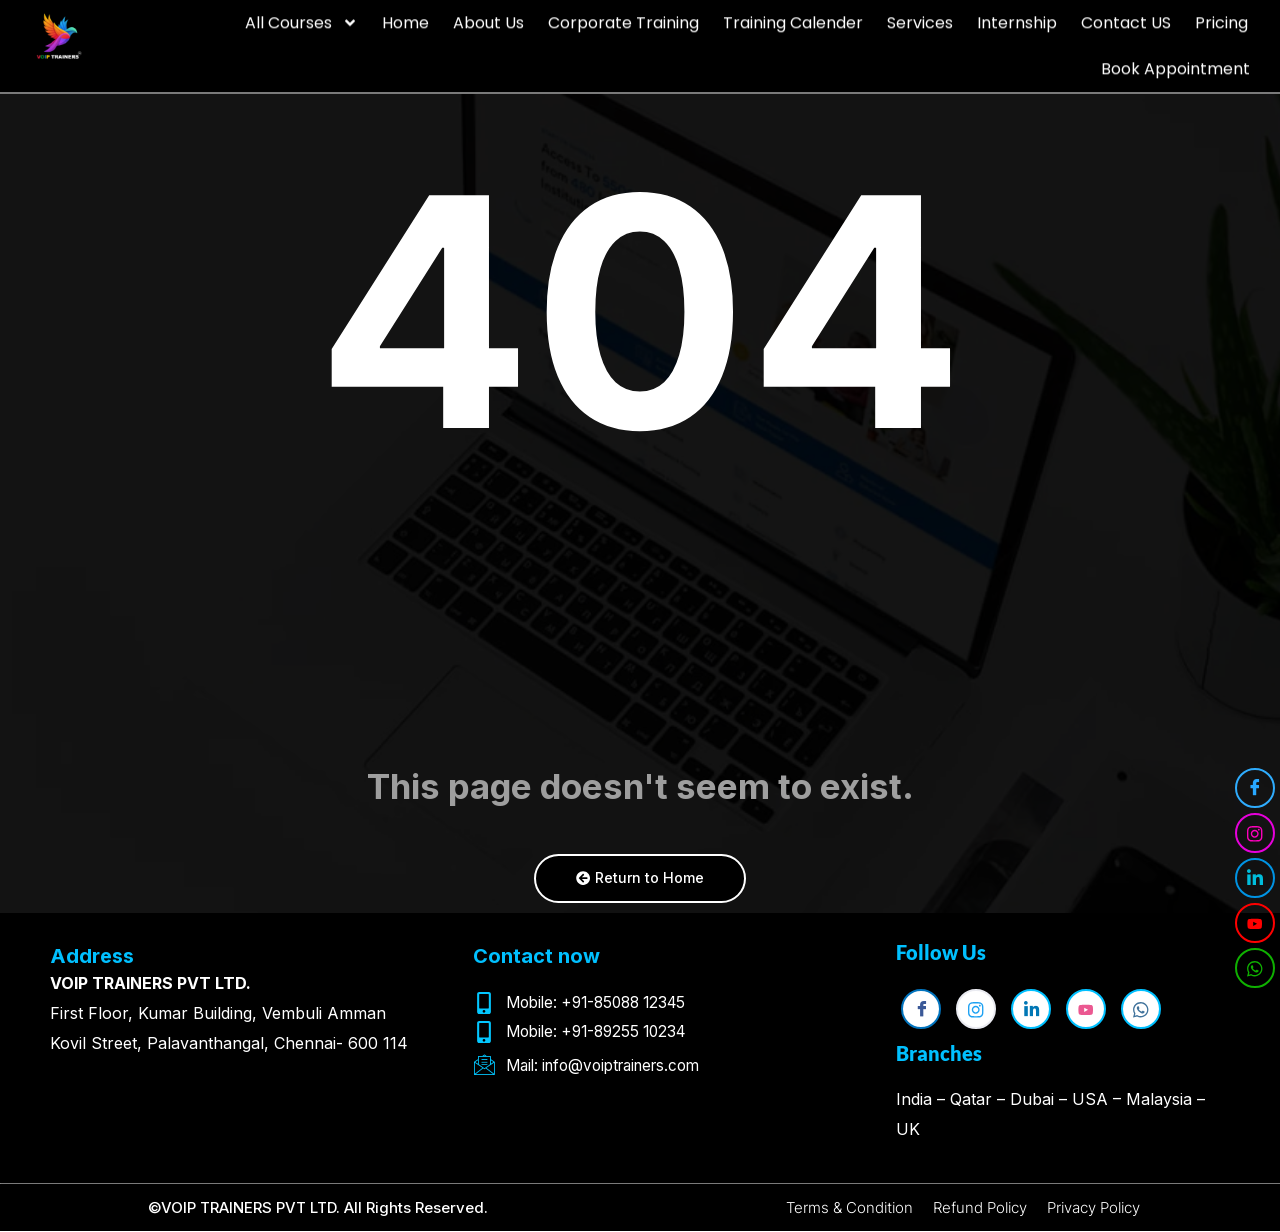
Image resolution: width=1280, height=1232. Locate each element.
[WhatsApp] (1255, 968)
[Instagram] (1255, 833)
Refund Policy (978, 1208)
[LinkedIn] (1255, 878)
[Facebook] (1255, 788)
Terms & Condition (838, 1208)
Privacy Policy (1103, 1208)
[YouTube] (1255, 923)
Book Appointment (1175, 62)
